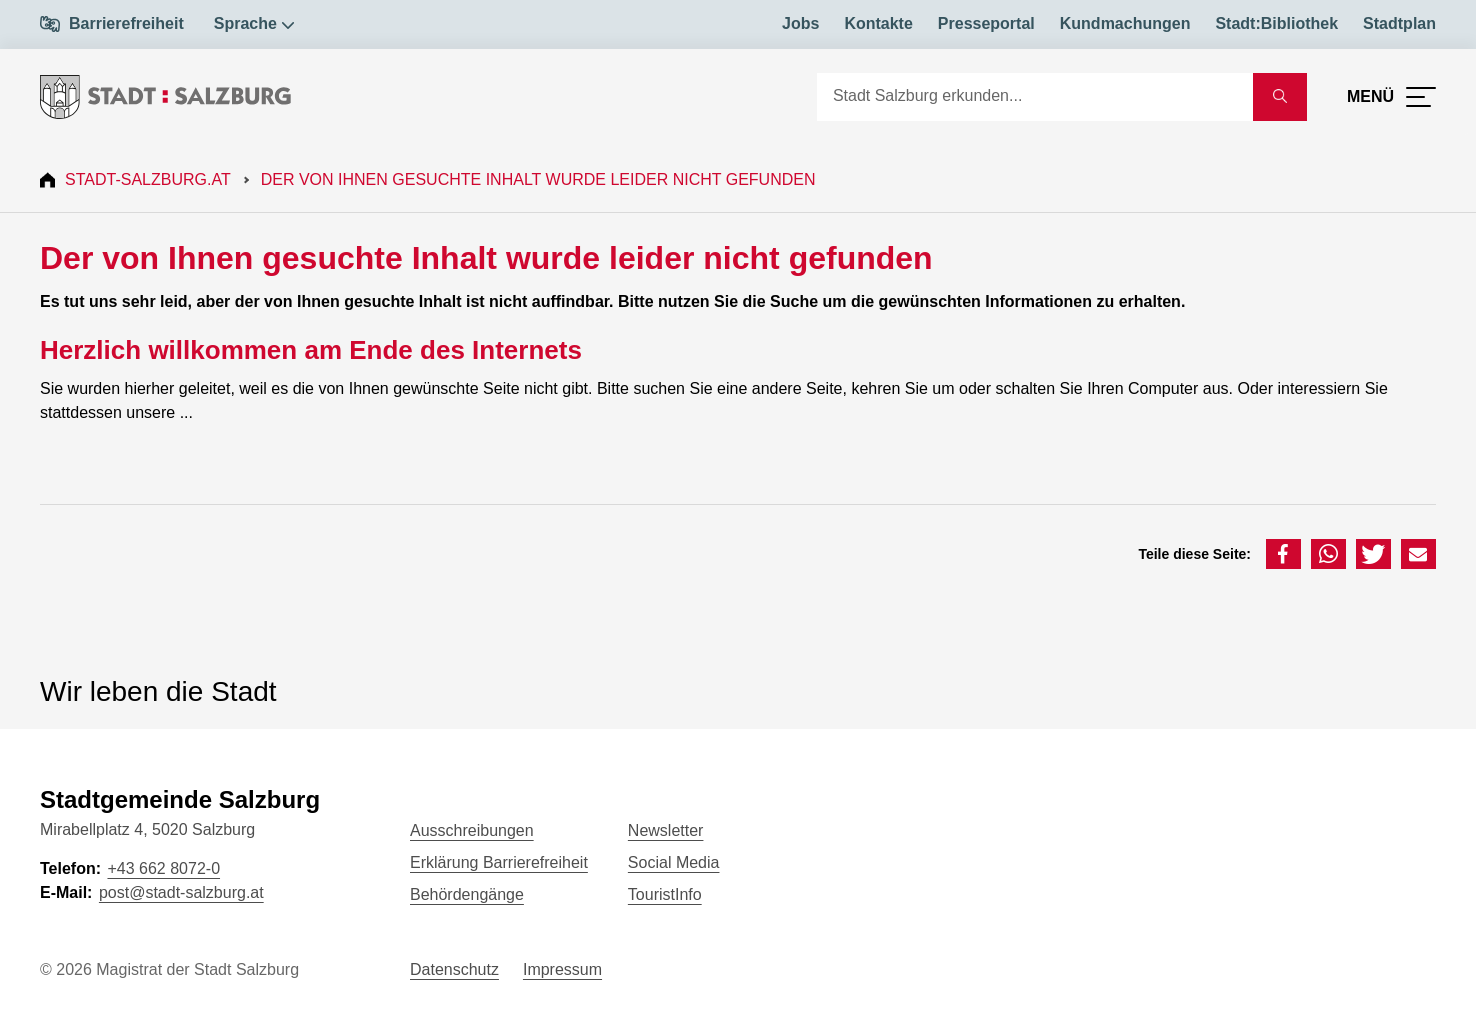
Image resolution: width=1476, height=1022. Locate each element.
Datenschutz (454, 969)
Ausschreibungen (472, 830)
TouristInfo (665, 894)
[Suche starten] (1280, 97)
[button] (1283, 554)
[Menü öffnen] (1391, 97)
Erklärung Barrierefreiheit (499, 862)
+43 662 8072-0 (163, 868)
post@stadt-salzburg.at (181, 892)
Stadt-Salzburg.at (148, 179)
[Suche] (1035, 97)
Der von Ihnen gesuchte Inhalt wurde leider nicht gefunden (538, 179)
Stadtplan (1399, 23)
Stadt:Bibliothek (1276, 23)
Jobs (800, 23)
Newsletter (666, 830)
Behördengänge (467, 894)
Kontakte (878, 23)
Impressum (562, 969)
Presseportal (986, 23)
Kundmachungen (1125, 23)
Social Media (674, 862)
